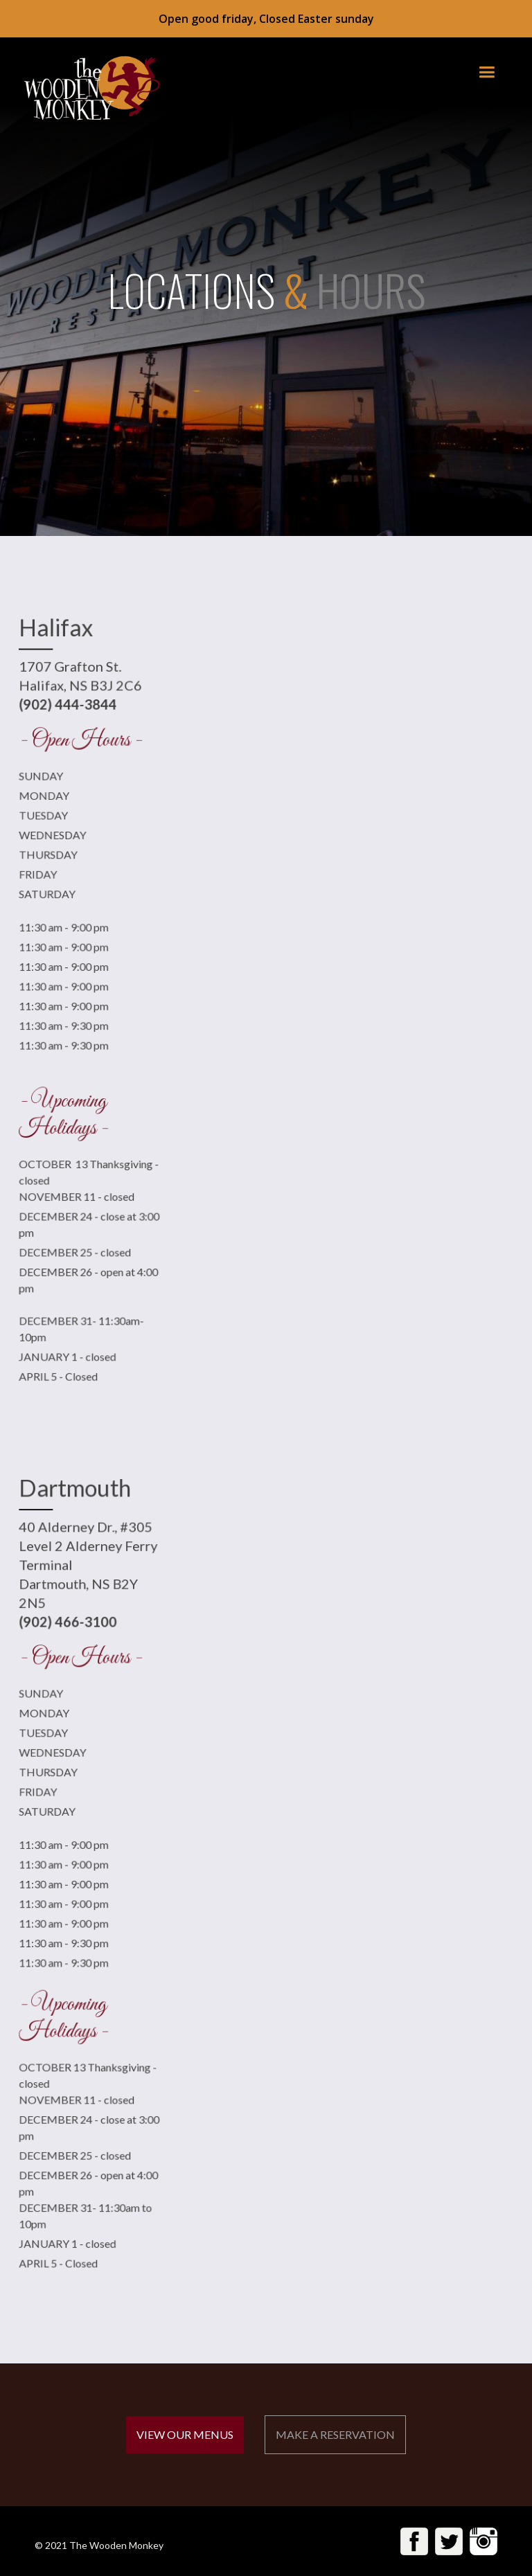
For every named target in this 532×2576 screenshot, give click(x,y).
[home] (84, 88)
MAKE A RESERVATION (335, 2434)
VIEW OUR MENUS (184, 2434)
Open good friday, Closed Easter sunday (266, 18)
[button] (486, 72)
